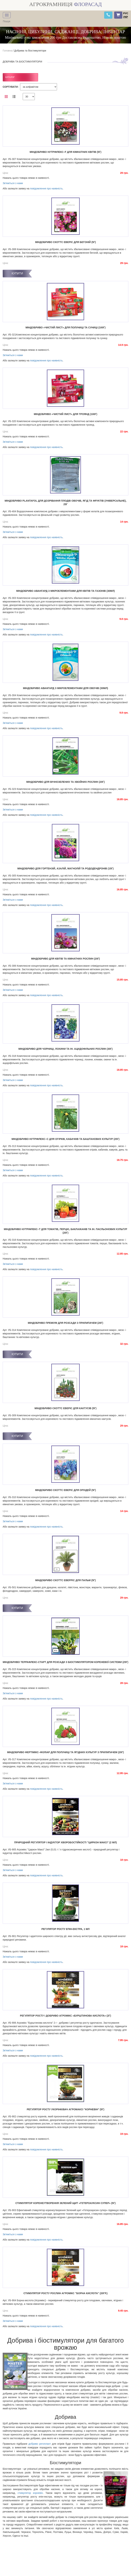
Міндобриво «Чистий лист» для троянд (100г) (65, 414)
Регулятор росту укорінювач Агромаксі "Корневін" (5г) (65, 2109)
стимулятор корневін (30, 2493)
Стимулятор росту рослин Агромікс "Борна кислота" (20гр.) (65, 2293)
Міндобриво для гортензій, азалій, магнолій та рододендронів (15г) (65, 868)
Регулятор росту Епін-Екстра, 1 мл (65, 1929)
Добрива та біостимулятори (30, 50)
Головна (7, 50)
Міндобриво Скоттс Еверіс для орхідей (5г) (65, 1490)
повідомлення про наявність (46, 188)
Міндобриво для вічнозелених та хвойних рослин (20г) (65, 781)
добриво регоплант (39, 2443)
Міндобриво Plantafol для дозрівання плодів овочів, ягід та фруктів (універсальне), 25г (65, 502)
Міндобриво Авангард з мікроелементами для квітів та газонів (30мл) (65, 590)
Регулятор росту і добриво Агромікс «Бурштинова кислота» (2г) (65, 2015)
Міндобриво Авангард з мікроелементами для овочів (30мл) (65, 688)
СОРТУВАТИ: (10, 86)
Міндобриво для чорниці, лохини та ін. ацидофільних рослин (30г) (65, 1048)
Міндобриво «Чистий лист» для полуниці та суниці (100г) (66, 327)
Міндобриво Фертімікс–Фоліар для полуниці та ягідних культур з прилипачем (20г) (65, 1752)
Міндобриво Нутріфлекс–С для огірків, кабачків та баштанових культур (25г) (65, 1139)
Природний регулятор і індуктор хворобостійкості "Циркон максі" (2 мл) (65, 1842)
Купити (17, 273)
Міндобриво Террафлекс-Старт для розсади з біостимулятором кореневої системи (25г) (65, 1662)
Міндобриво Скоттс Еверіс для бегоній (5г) (65, 242)
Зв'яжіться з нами (13, 183)
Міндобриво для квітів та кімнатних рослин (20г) (65, 958)
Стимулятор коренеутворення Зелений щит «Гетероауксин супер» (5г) (65, 2203)
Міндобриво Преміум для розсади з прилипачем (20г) (65, 1322)
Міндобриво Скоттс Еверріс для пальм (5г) (65, 1580)
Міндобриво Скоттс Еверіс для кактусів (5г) (66, 1408)
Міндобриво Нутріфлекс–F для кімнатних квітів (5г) (65, 152)
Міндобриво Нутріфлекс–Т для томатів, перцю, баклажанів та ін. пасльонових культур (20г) (65, 1231)
